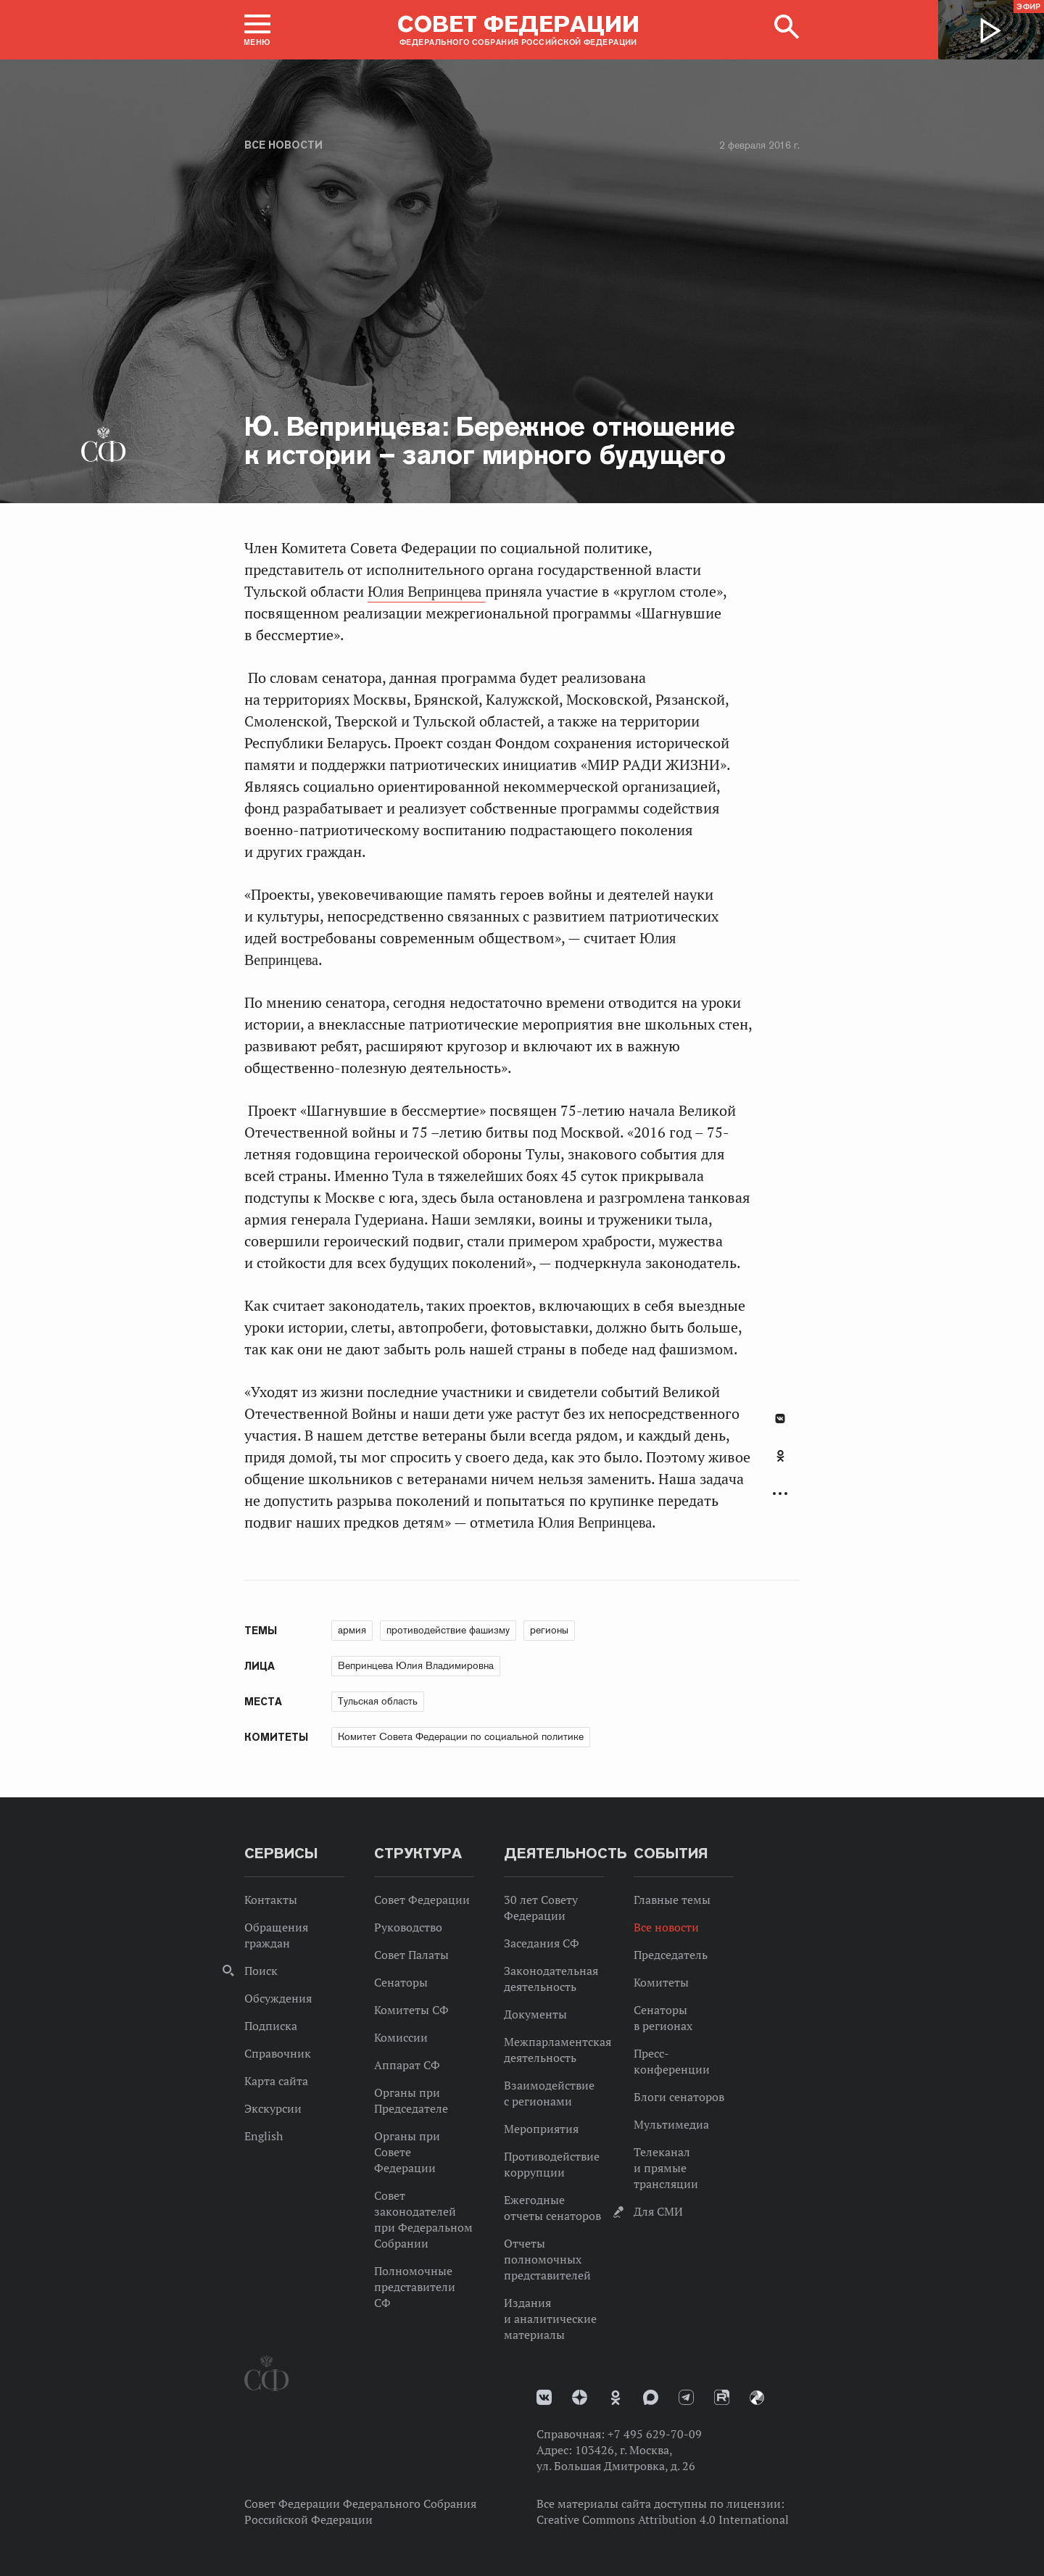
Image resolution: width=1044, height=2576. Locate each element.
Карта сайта (276, 2081)
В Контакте (780, 1418)
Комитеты (661, 1982)
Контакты (270, 1899)
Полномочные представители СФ (414, 2287)
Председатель (671, 1954)
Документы (535, 2014)
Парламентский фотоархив (757, 2397)
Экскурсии (273, 2108)
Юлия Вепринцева (426, 592)
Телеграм (686, 2397)
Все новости (283, 145)
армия (352, 1629)
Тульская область (378, 1700)
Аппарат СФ (407, 2065)
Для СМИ (658, 2211)
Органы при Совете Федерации (407, 2152)
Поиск (261, 1970)
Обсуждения (278, 1998)
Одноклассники (780, 1456)
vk (544, 2397)
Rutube (721, 2397)
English (263, 2136)
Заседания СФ (541, 1943)
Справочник (277, 2053)
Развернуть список (780, 1493)
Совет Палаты (411, 1954)
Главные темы (672, 1899)
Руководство (408, 1927)
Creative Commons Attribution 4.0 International (662, 2519)
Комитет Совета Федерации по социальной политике (461, 1736)
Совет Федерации (422, 1899)
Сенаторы (401, 1982)
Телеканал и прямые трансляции (666, 2168)
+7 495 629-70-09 (655, 2434)
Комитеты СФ (411, 2010)
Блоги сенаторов (679, 2097)
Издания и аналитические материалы (550, 2318)
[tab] (780, 1464)
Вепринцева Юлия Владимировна (416, 1665)
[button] (257, 29)
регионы (549, 1629)
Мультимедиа (671, 2124)
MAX (650, 2397)
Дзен (579, 2397)
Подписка (270, 2025)
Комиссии (401, 2037)
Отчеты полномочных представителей (547, 2259)
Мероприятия (541, 2128)
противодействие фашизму (448, 1629)
